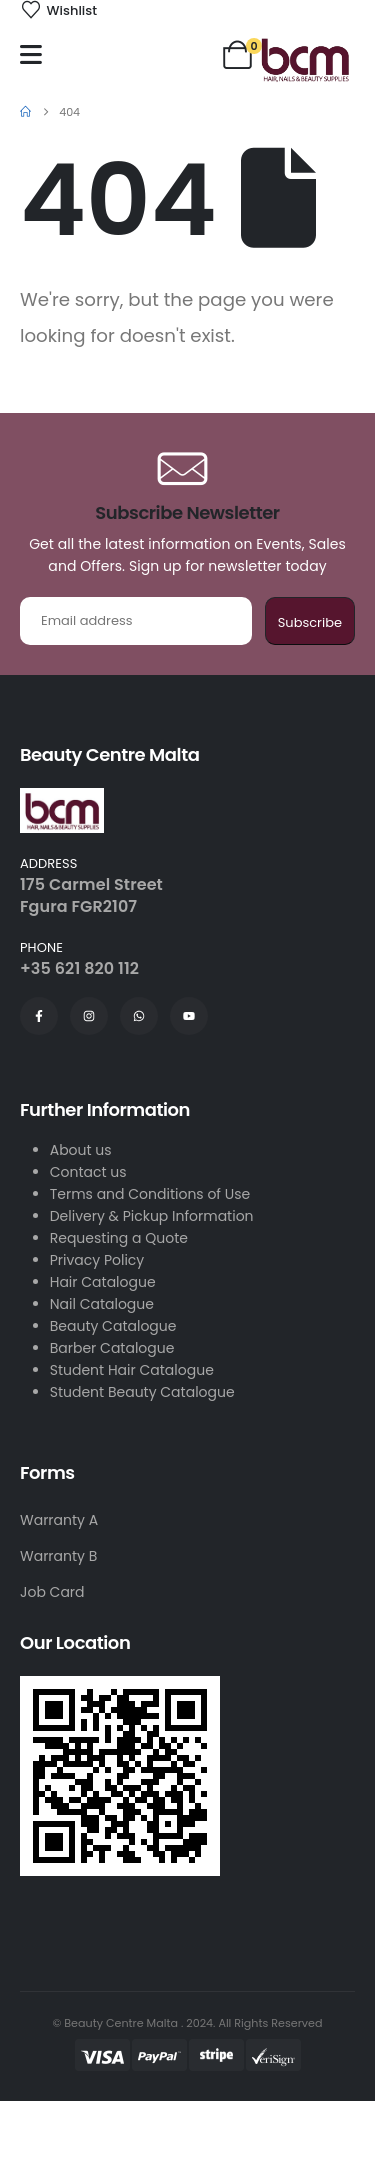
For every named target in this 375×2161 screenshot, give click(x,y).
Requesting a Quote (119, 1238)
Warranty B (58, 1556)
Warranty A (59, 1520)
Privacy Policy (97, 1260)
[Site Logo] (305, 59)
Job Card (52, 1592)
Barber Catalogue (112, 1348)
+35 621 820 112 (79, 968)
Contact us (88, 1172)
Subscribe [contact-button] (310, 622)
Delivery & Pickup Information (152, 1216)
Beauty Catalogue (113, 1326)
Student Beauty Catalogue (142, 1392)
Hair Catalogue (103, 1282)
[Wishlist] (58, 11)
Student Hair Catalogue (132, 1370)
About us (81, 1150)
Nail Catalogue (102, 1304)
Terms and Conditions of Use (150, 1194)
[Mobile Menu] (31, 54)
